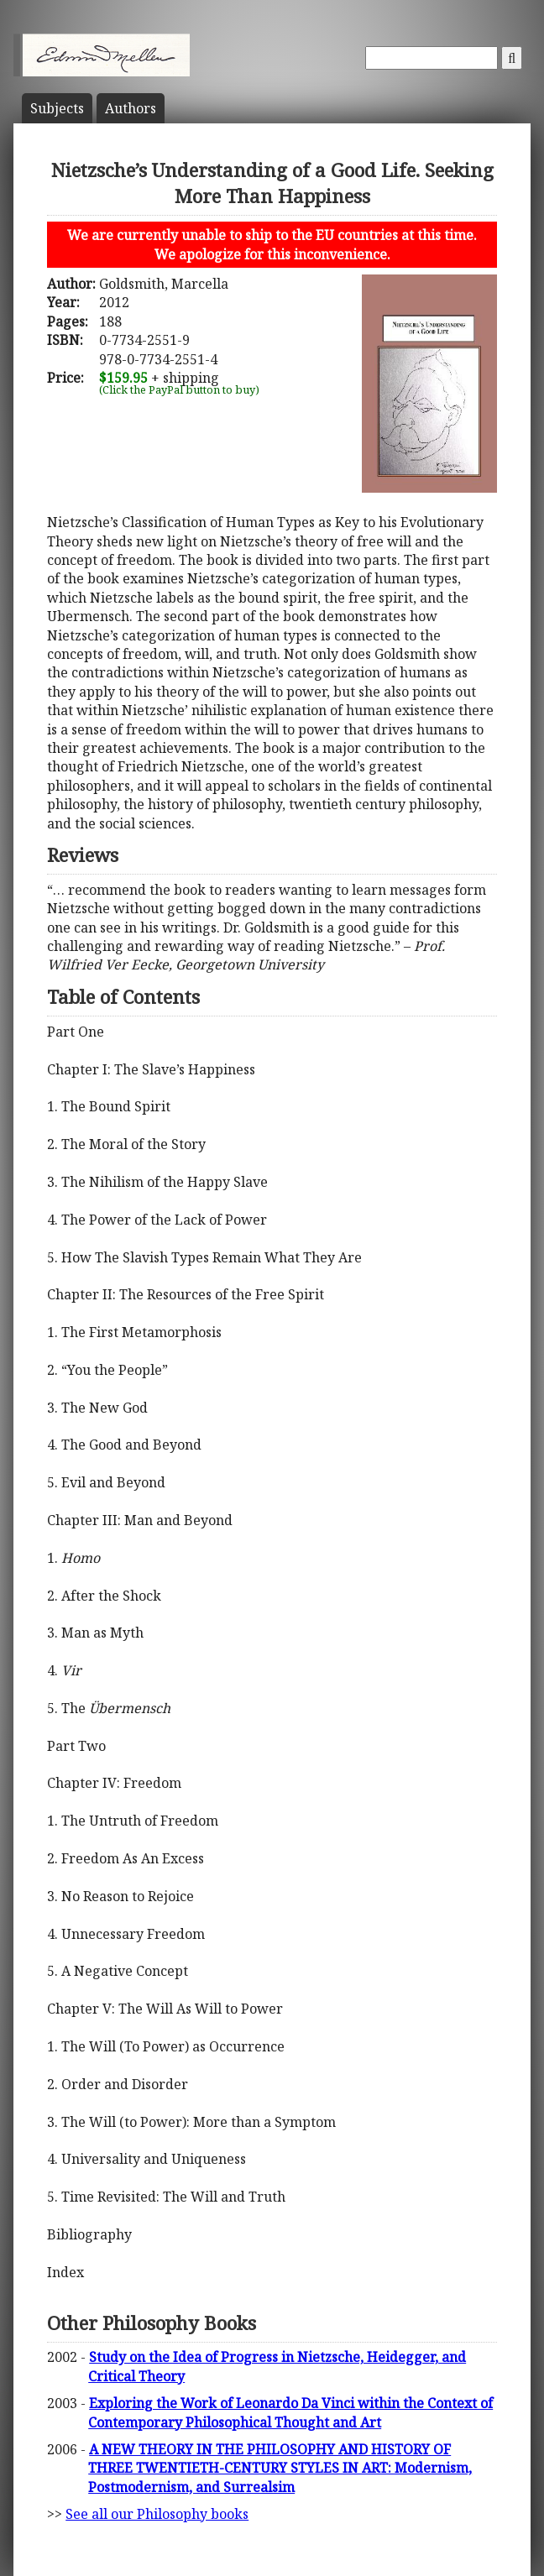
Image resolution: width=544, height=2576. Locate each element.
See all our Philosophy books (156, 2514)
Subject (57, 108)
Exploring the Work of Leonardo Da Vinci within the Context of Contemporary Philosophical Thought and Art (290, 2412)
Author (130, 108)
